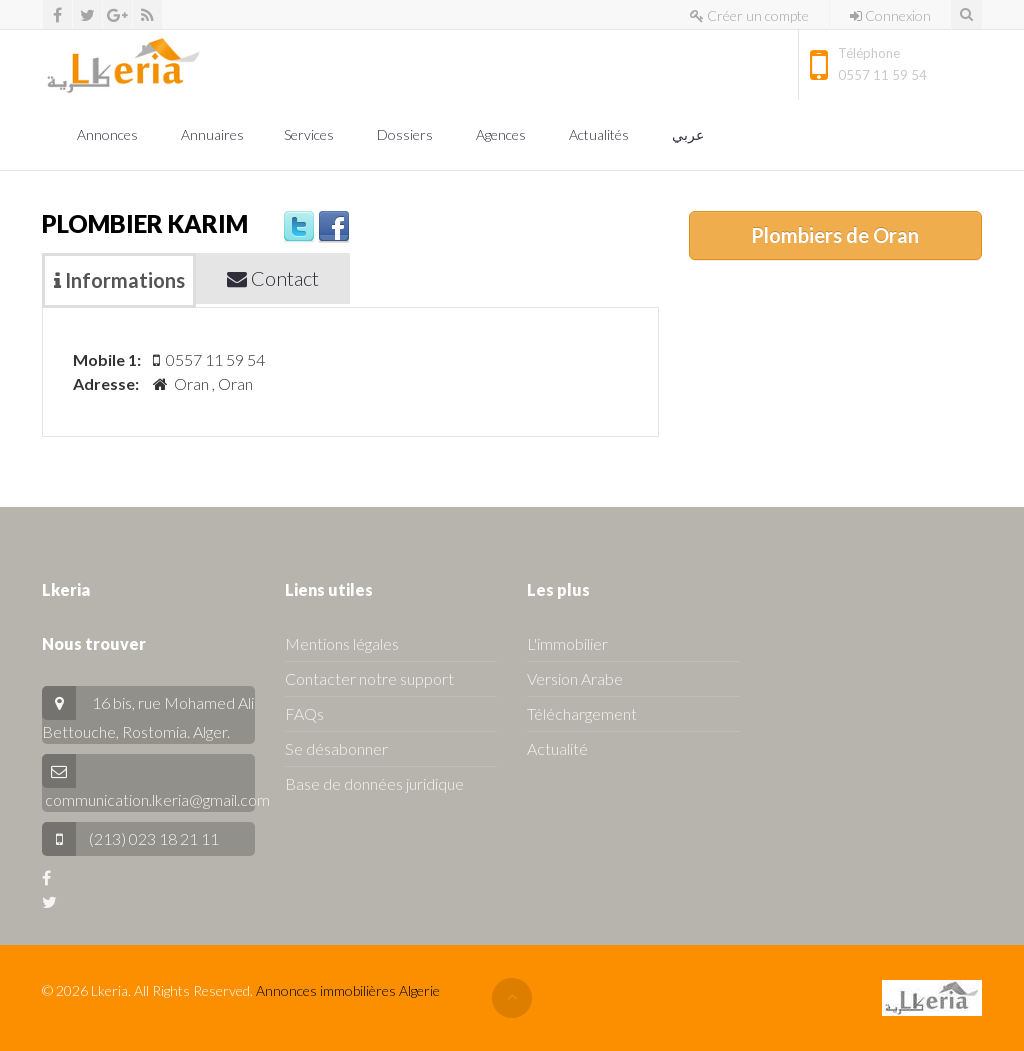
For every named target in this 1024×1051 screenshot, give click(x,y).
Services (310, 134)
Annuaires (212, 134)
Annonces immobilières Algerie (348, 990)
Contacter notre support (369, 678)
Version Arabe (575, 678)
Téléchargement (582, 713)
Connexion (890, 15)
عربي (689, 134)
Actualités (600, 134)
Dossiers (406, 134)
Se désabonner (336, 748)
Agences (502, 134)
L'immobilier (567, 643)
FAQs (304, 713)
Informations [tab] (119, 280)
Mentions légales (342, 643)
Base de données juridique (374, 783)
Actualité (557, 748)
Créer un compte (749, 15)
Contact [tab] (273, 278)
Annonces (109, 134)
